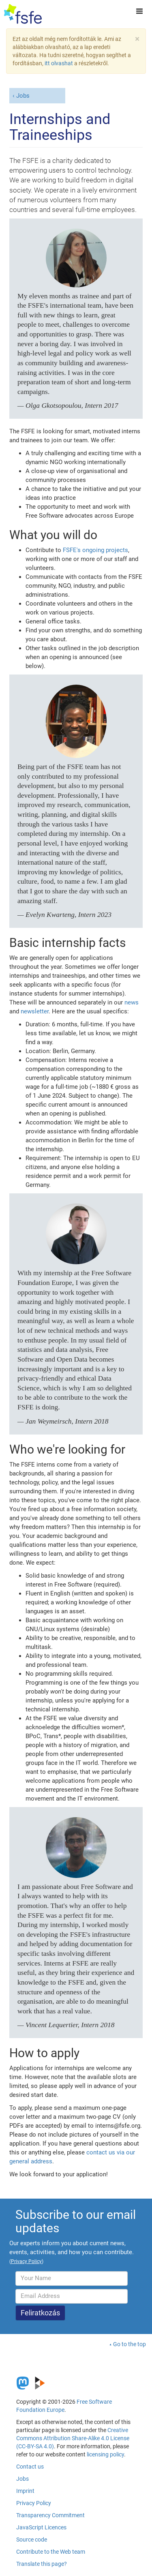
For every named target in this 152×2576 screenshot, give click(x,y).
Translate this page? (41, 2564)
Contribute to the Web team (50, 2551)
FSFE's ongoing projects (95, 550)
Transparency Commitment (50, 2515)
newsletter (35, 1011)
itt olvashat (59, 63)
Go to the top (129, 2344)
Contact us (30, 2466)
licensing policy (105, 2454)
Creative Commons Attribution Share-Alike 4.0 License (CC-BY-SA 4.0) (72, 2438)
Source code (31, 2539)
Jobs (23, 95)
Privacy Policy (33, 2503)
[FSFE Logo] (23, 14)
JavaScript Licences (41, 2527)
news (131, 1002)
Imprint (25, 2491)
